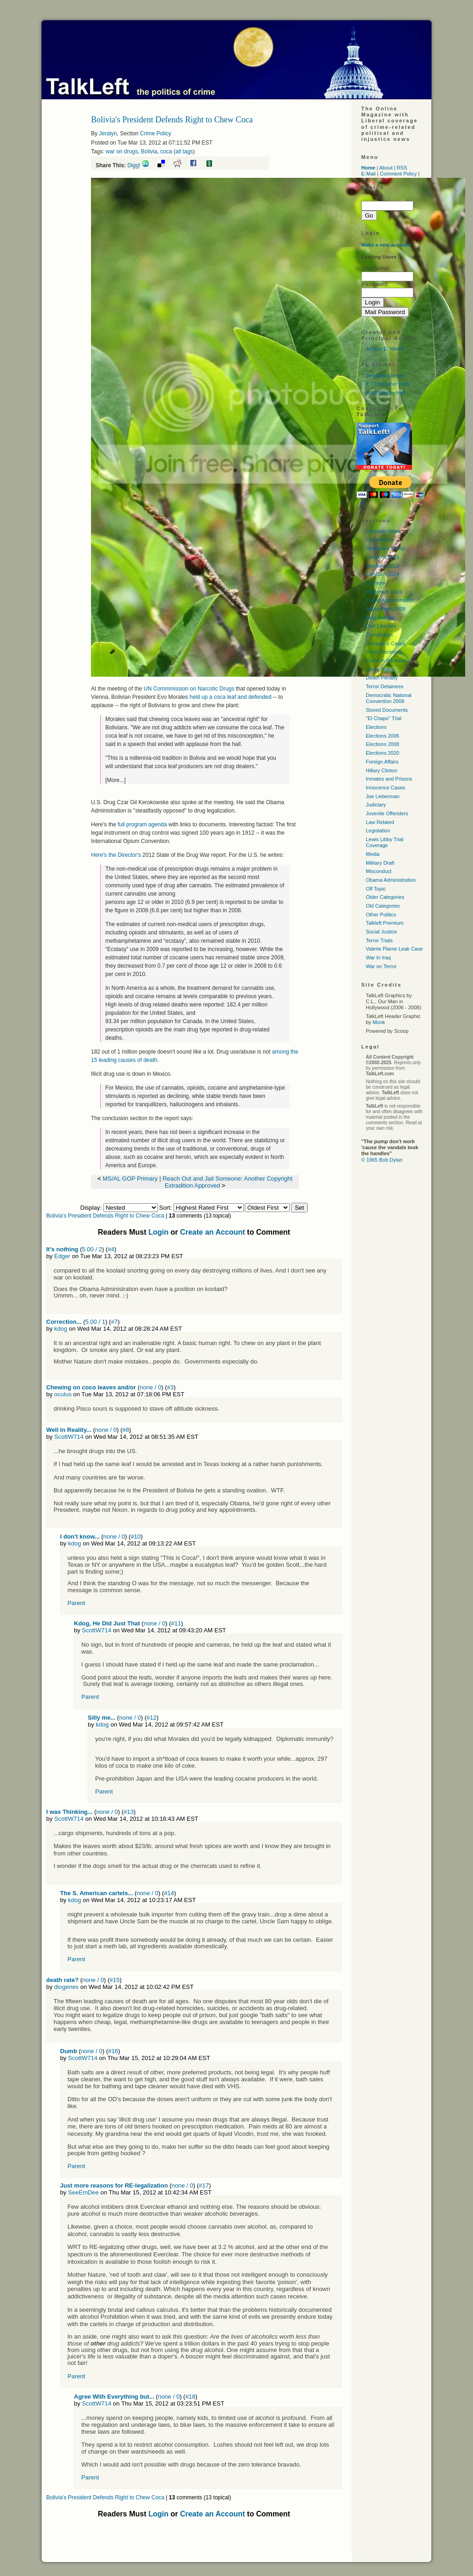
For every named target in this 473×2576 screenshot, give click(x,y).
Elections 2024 (382, 574)
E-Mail (368, 173)
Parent (76, 1603)
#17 (204, 2185)
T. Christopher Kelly (388, 384)
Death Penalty (382, 677)
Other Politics (381, 914)
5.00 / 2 (92, 1249)
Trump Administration (390, 600)
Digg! (133, 165)
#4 (111, 1249)
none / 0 (150, 1387)
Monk (379, 1022)
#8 (125, 1429)
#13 (129, 1811)
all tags (184, 151)
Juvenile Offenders (387, 813)
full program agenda (142, 824)
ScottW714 (69, 1436)
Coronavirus (379, 539)
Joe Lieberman (383, 796)
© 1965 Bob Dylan (381, 1160)
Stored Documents (387, 710)
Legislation (378, 830)
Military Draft (380, 863)
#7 (114, 1321)
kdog (60, 1328)
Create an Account (212, 1232)
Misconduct (379, 871)
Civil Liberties (381, 626)
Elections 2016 (382, 557)
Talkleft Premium (384, 923)
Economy (376, 583)
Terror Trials (379, 940)
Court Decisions (384, 652)
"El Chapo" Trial (383, 718)
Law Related (380, 822)
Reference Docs (384, 591)
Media (373, 854)
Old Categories (383, 906)
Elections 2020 (382, 753)
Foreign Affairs (382, 761)
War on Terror (381, 966)
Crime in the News (386, 660)
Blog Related (380, 617)
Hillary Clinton (381, 770)
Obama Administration (391, 880)
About (386, 167)
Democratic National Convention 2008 (389, 698)
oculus (63, 1394)
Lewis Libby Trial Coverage (384, 842)
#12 (151, 1717)
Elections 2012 (382, 566)
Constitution (379, 634)
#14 (169, 1893)
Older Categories (385, 897)
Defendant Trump (385, 548)
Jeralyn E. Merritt (385, 349)
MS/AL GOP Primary (131, 1178)
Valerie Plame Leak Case (394, 949)
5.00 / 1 (95, 1321)
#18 (190, 2396)
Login (158, 1232)
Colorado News (383, 531)
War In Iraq (378, 957)
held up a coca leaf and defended (230, 697)
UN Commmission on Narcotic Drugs (188, 688)
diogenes (66, 1986)
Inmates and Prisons (389, 779)
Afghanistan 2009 (386, 609)
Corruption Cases (386, 643)
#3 (170, 1387)
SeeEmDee (83, 2192)
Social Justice (381, 931)
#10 (136, 1536)
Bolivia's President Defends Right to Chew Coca (105, 1215)
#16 (113, 2051)
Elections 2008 (382, 744)
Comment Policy (398, 173)
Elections (376, 727)
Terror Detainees (384, 686)
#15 (114, 1979)
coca (166, 151)
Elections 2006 (382, 736)
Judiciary (376, 804)
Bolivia (149, 151)
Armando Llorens (385, 375)
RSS (402, 167)
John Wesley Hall (385, 392)
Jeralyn (108, 133)
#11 (176, 1623)
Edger (62, 1256)
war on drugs (122, 151)
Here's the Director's (116, 855)
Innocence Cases (385, 787)
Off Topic (376, 888)
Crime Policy (155, 133)
